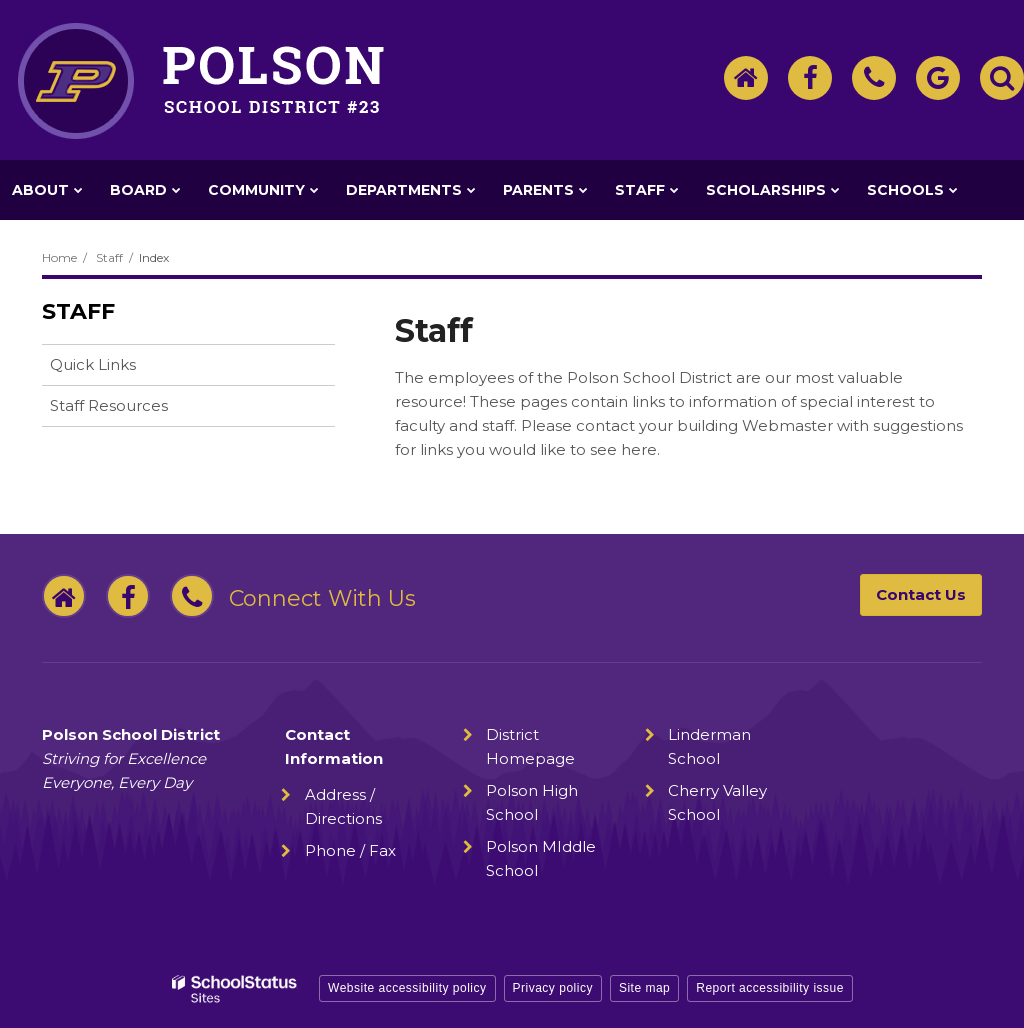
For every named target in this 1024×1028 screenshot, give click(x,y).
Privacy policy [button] (553, 988)
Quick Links (93, 364)
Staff (109, 257)
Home (59, 257)
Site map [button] (644, 988)
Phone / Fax (350, 850)
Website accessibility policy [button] (407, 988)
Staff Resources (109, 405)
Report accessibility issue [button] (770, 988)
